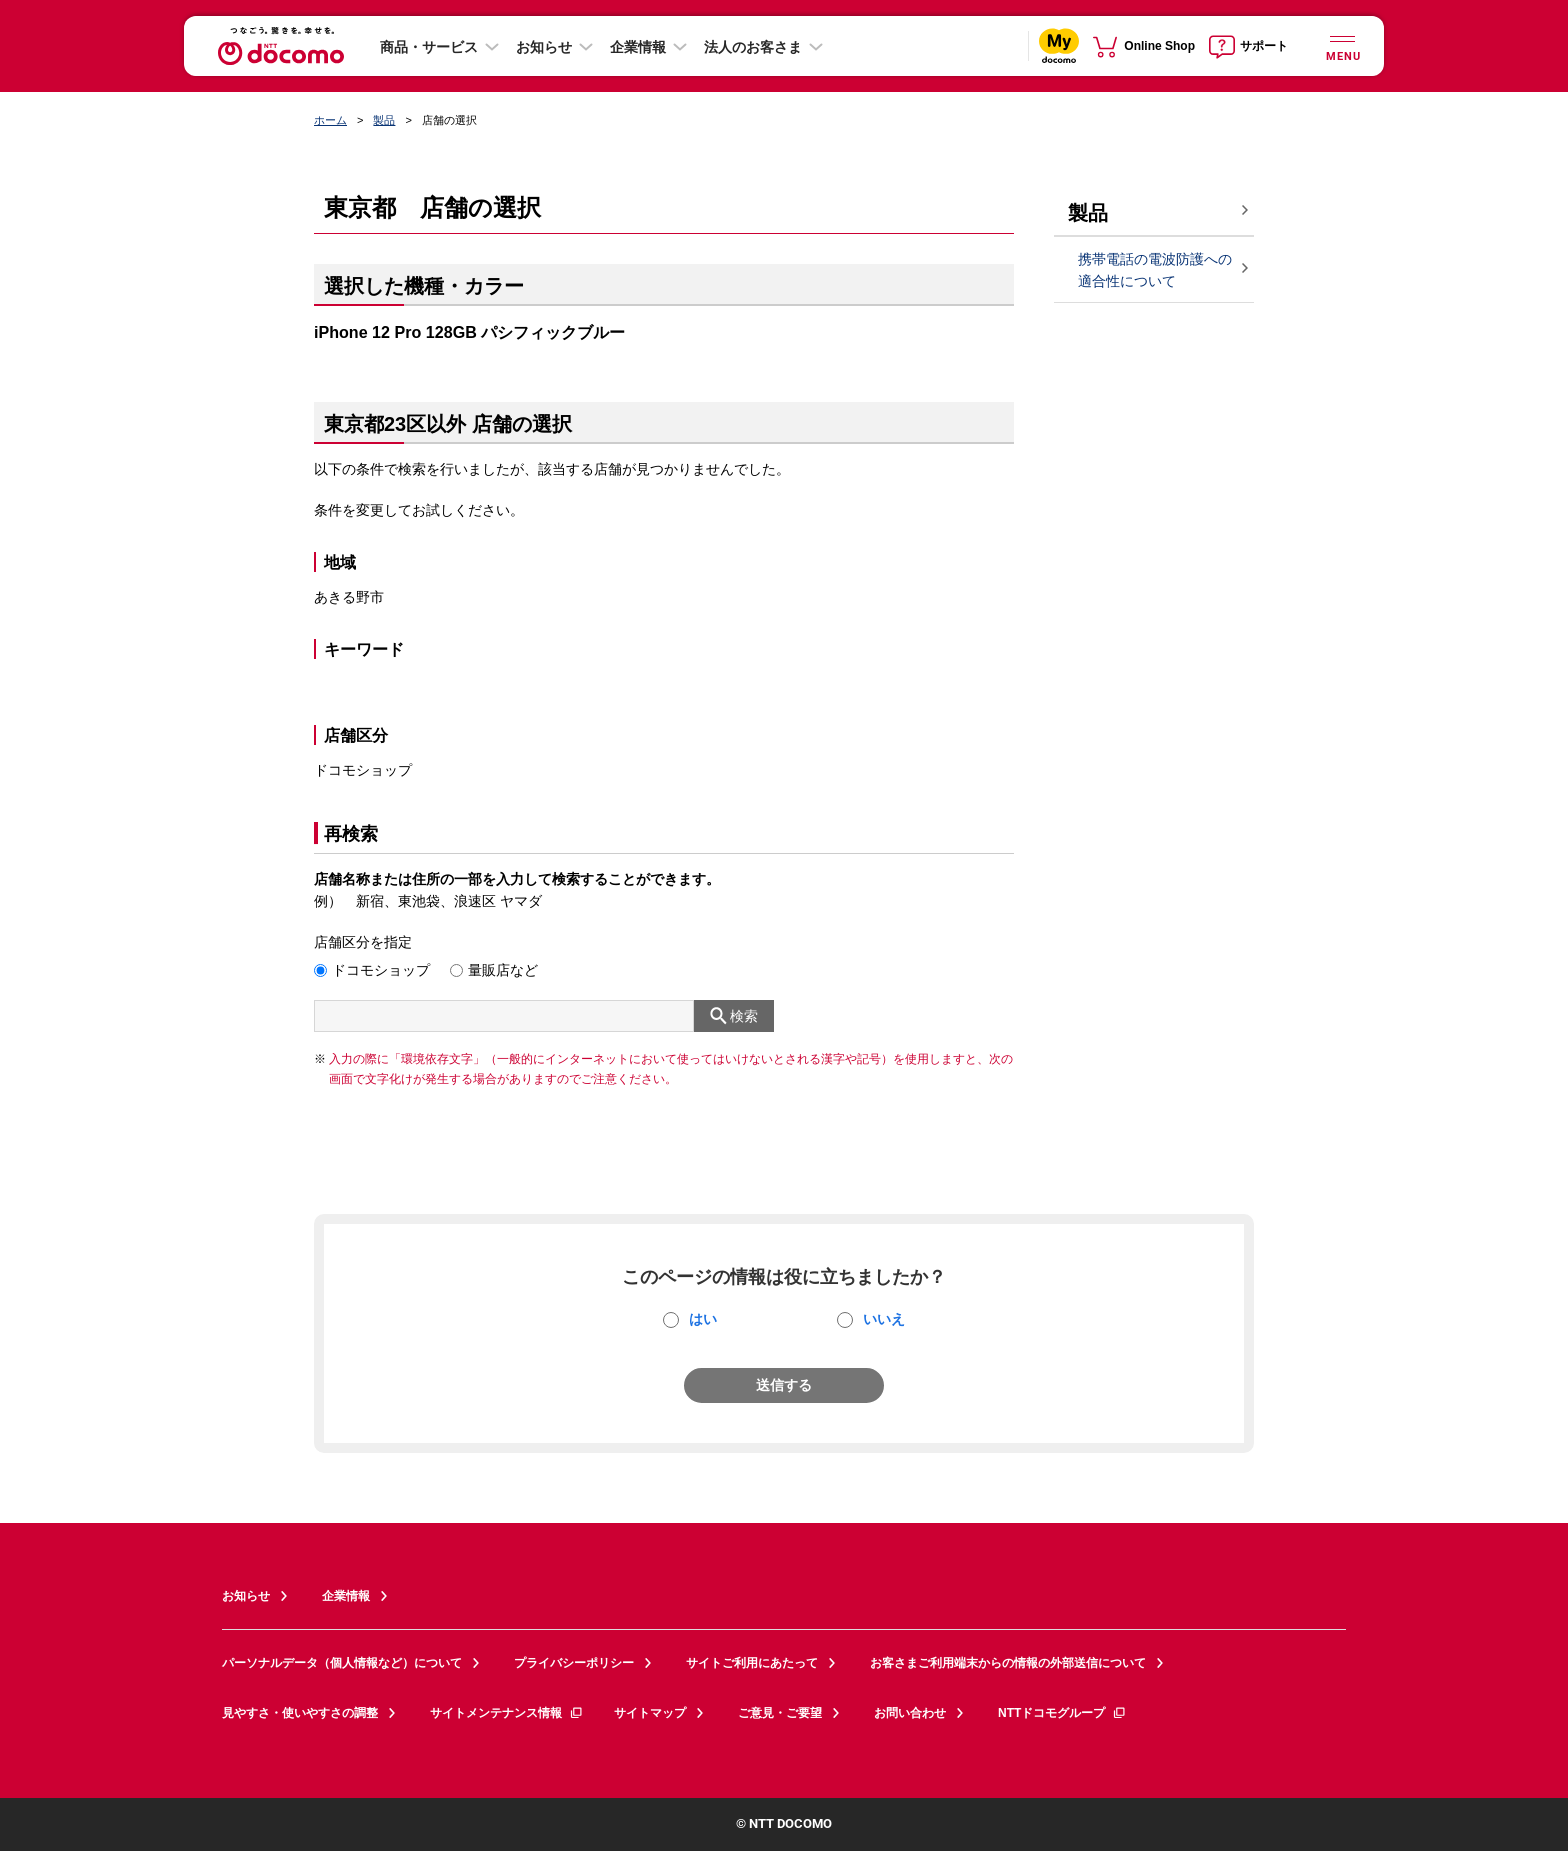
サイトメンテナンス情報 (507, 1713)
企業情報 (638, 47)
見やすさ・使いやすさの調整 (300, 1713)
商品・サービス (429, 47)
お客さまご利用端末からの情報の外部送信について (1008, 1663)
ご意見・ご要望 (780, 1713)
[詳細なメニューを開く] (1342, 45)
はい (703, 1319)
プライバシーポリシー (574, 1663)
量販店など (503, 970)
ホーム (330, 120)
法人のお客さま (753, 47)
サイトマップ (650, 1713)
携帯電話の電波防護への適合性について (1155, 270)
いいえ (884, 1319)
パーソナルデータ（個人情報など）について (342, 1663)
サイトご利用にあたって (752, 1663)
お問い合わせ (910, 1713)
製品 (384, 120)
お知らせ (544, 47)
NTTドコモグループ (1062, 1713)
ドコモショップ (381, 970)
